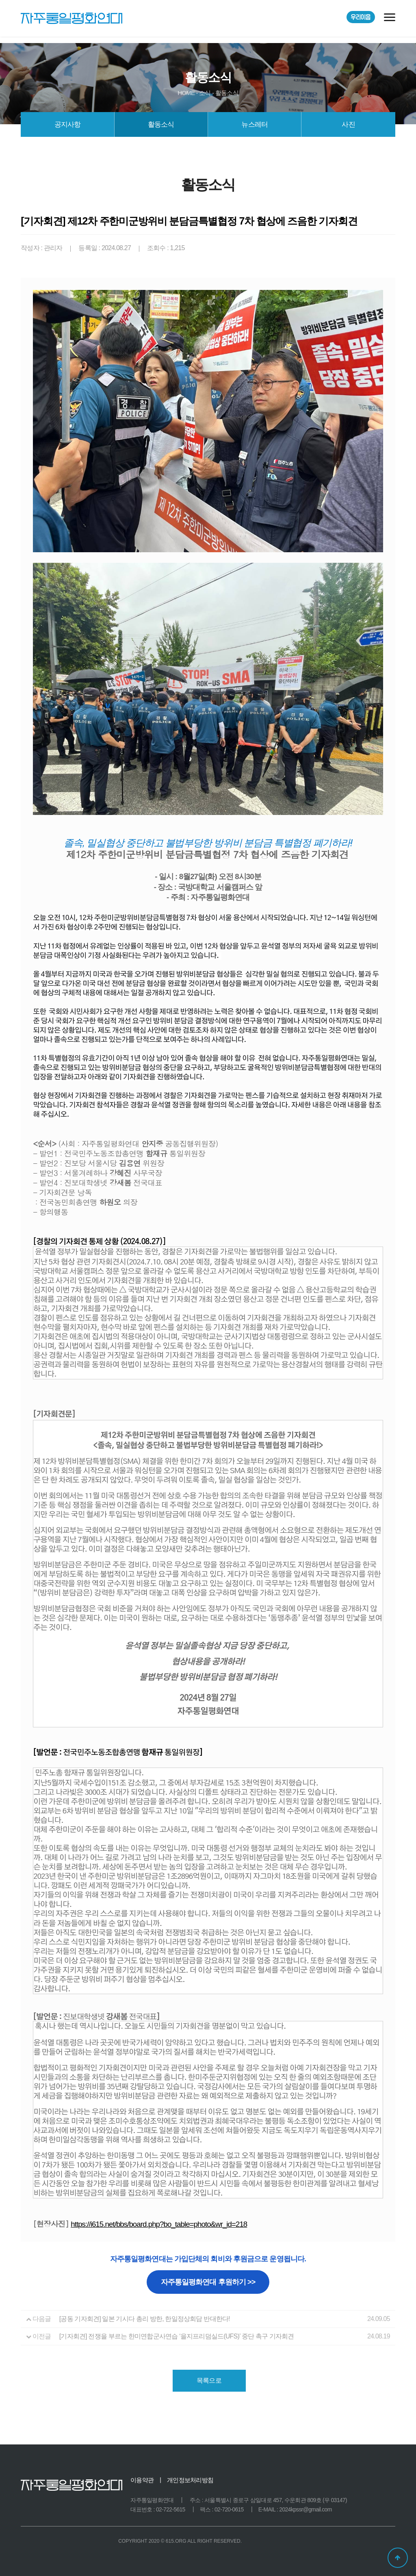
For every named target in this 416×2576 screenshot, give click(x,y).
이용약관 (142, 2480)
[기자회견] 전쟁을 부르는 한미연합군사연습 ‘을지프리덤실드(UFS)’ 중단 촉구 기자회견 (176, 2336)
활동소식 (161, 124)
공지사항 (67, 124)
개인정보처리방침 (190, 2480)
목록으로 (209, 2380)
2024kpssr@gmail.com (305, 2509)
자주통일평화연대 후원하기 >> (208, 2282)
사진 (348, 124)
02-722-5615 (170, 2509)
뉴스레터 (254, 124)
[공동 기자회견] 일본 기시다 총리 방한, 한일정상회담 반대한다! (144, 2318)
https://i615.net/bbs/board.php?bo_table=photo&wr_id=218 (159, 2224)
